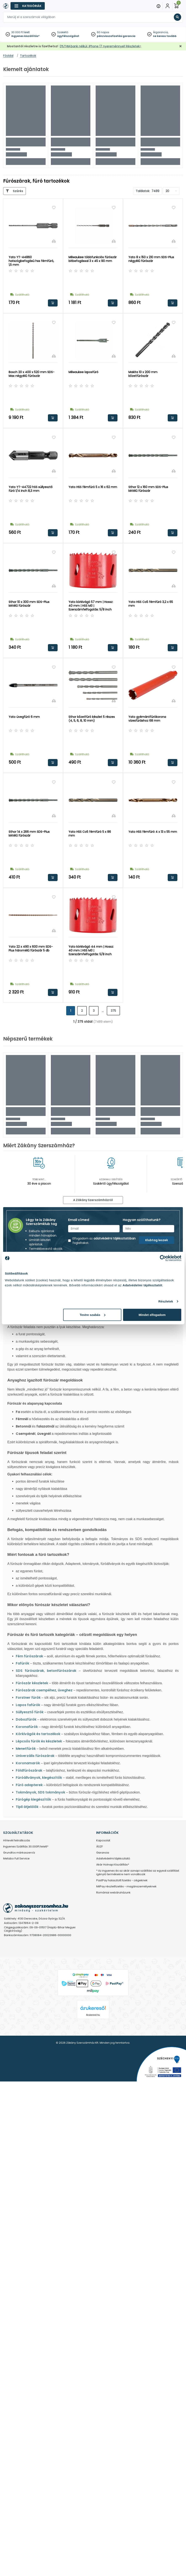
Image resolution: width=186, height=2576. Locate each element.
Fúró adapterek (29, 1785)
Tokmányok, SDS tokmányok (40, 1792)
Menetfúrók (26, 1748)
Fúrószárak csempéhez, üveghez (44, 1690)
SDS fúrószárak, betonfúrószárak (46, 1670)
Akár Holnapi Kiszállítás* (112, 1865)
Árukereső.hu (93, 2015)
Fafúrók (22, 1663)
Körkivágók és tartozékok (38, 1733)
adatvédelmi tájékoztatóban (115, 1238)
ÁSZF (99, 1846)
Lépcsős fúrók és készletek (39, 1741)
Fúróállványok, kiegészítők (39, 1777)
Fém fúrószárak (29, 1656)
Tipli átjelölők (27, 1806)
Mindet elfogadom (152, 1314)
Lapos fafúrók (28, 1704)
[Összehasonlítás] (54, 241)
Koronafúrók (27, 1726)
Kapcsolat (103, 1840)
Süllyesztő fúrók (30, 1712)
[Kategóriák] (28, 6)
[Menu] (158, 6)
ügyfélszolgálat (68, 36)
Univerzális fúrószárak (35, 1755)
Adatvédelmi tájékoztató (113, 1858)
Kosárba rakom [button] (52, 303)
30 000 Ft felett (20, 32)
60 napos (103, 32)
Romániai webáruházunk (113, 1893)
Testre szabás (92, 1314)
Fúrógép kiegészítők (33, 1799)
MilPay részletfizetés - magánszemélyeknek (126, 1886)
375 (113, 1011)
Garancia (102, 1853)
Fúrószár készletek (32, 1683)
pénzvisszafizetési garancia (116, 36)
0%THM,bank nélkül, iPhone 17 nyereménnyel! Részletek (100, 46)
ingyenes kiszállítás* (25, 36)
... (103, 1011)
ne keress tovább (165, 36)
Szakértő (62, 32)
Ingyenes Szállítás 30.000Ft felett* (25, 1846)
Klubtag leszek (156, 1240)
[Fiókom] (167, 6)
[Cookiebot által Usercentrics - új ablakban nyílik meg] (162, 1258)
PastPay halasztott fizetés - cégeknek (122, 1880)
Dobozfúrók (26, 1719)
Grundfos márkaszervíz (19, 1853)
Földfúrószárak (29, 1770)
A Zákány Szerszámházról (93, 1200)
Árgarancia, (160, 32)
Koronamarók (28, 1763)
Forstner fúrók (28, 1697)
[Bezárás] (180, 46)
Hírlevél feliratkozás (16, 1840)
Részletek (165, 1301)
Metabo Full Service (16, 1858)
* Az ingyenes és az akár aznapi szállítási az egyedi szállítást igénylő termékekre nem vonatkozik (137, 1872)
